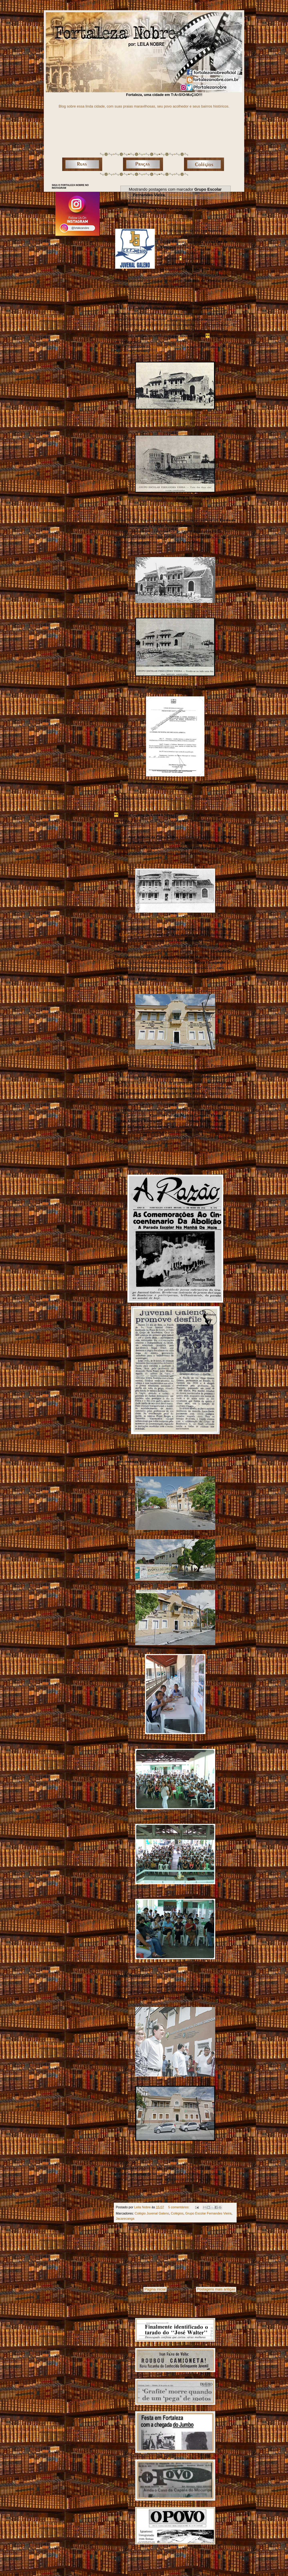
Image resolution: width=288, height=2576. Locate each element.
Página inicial (155, 2289)
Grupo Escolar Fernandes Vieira (208, 2213)
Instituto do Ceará (166, 346)
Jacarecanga (170, 236)
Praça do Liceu (207, 247)
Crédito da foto (175, 1739)
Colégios (177, 2213)
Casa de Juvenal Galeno (134, 1087)
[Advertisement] (175, 2255)
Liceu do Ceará (132, 934)
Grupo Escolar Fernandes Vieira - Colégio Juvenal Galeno (160, 209)
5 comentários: (179, 2207)
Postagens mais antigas (216, 2289)
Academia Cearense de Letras (139, 352)
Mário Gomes (174, 1121)
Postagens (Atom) (142, 2298)
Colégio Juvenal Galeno (152, 2213)
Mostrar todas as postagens (193, 195)
